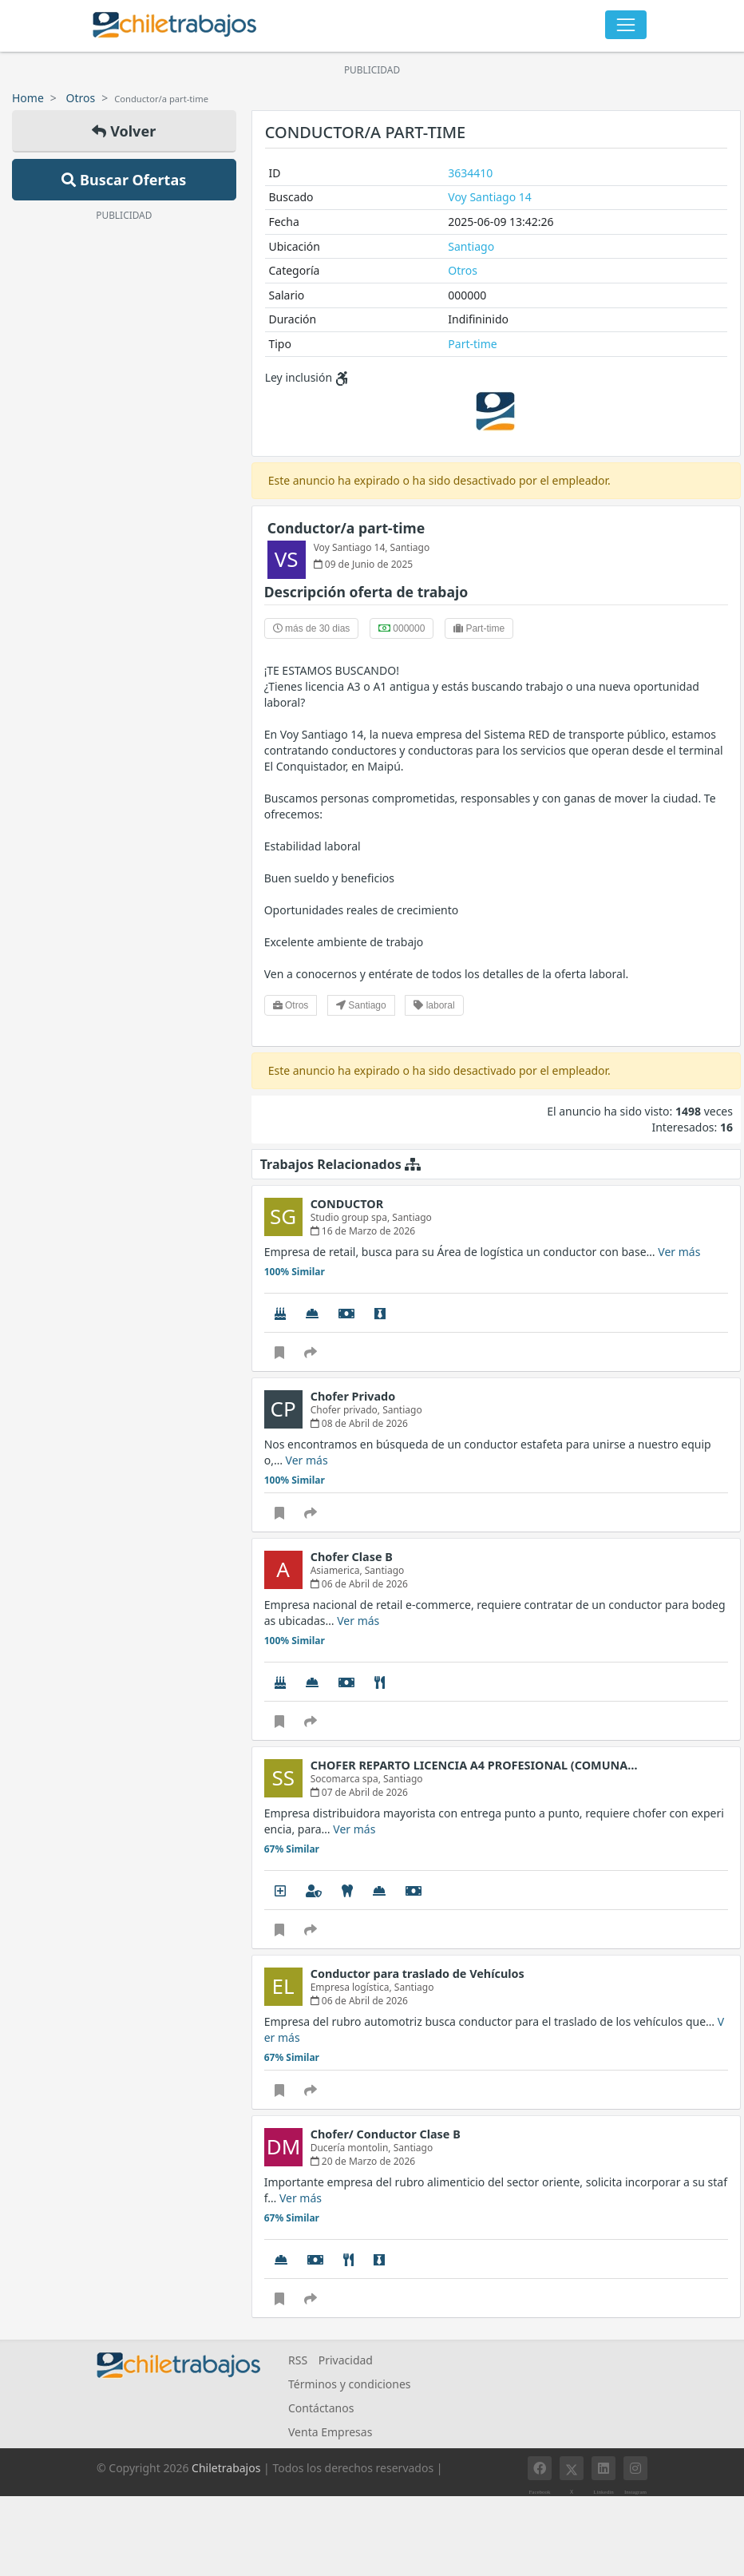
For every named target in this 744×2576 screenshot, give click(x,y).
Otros (81, 97)
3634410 (470, 172)
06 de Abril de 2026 (359, 1584)
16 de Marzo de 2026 (363, 1231)
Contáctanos (321, 2407)
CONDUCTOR (347, 1203)
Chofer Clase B (352, 1556)
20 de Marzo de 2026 (363, 2161)
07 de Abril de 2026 (359, 1792)
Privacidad (346, 2360)
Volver (124, 131)
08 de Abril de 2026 (359, 1423)
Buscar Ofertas (123, 179)
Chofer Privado (353, 1396)
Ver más (679, 1251)
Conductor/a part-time (346, 527)
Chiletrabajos (226, 2467)
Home (28, 97)
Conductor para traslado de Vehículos (417, 1973)
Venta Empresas (330, 2431)
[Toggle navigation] (626, 24)
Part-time (472, 343)
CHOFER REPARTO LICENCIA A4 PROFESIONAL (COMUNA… (474, 1765)
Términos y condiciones (349, 2384)
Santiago (471, 246)
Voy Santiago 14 (490, 196)
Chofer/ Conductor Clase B (386, 2134)
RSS (297, 2360)
